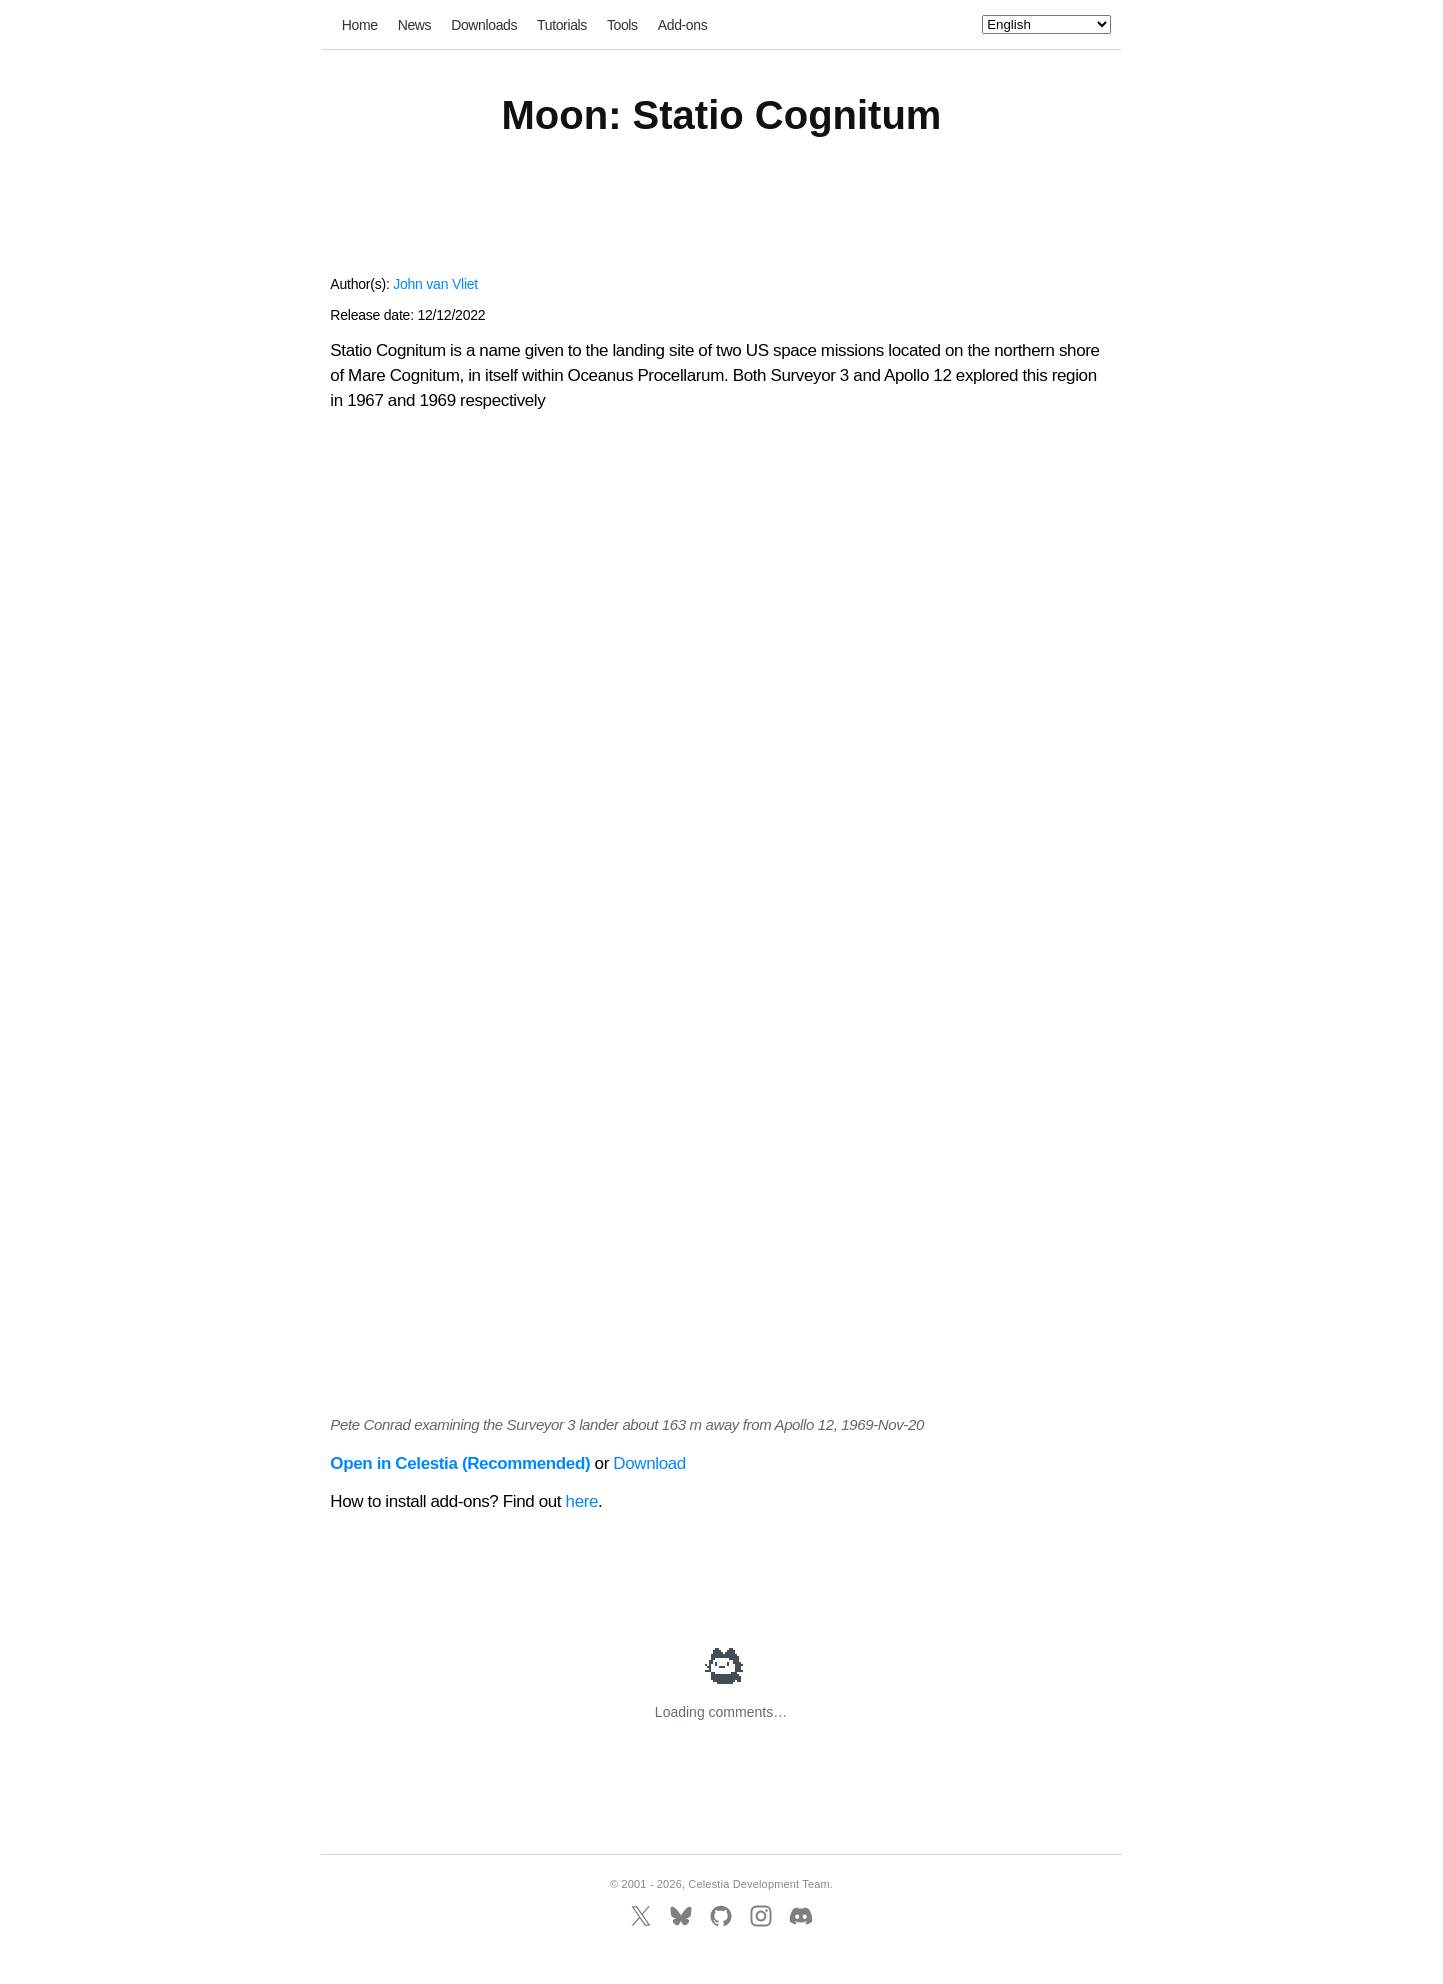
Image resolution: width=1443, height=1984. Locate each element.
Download (649, 1463)
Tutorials (562, 25)
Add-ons (683, 25)
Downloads (484, 25)
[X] (641, 1916)
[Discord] (801, 1916)
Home (360, 25)
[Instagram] (761, 1916)
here (582, 1501)
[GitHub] (721, 1916)
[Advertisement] (721, 218)
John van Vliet (435, 284)
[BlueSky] (681, 1916)
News (415, 25)
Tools (622, 25)
